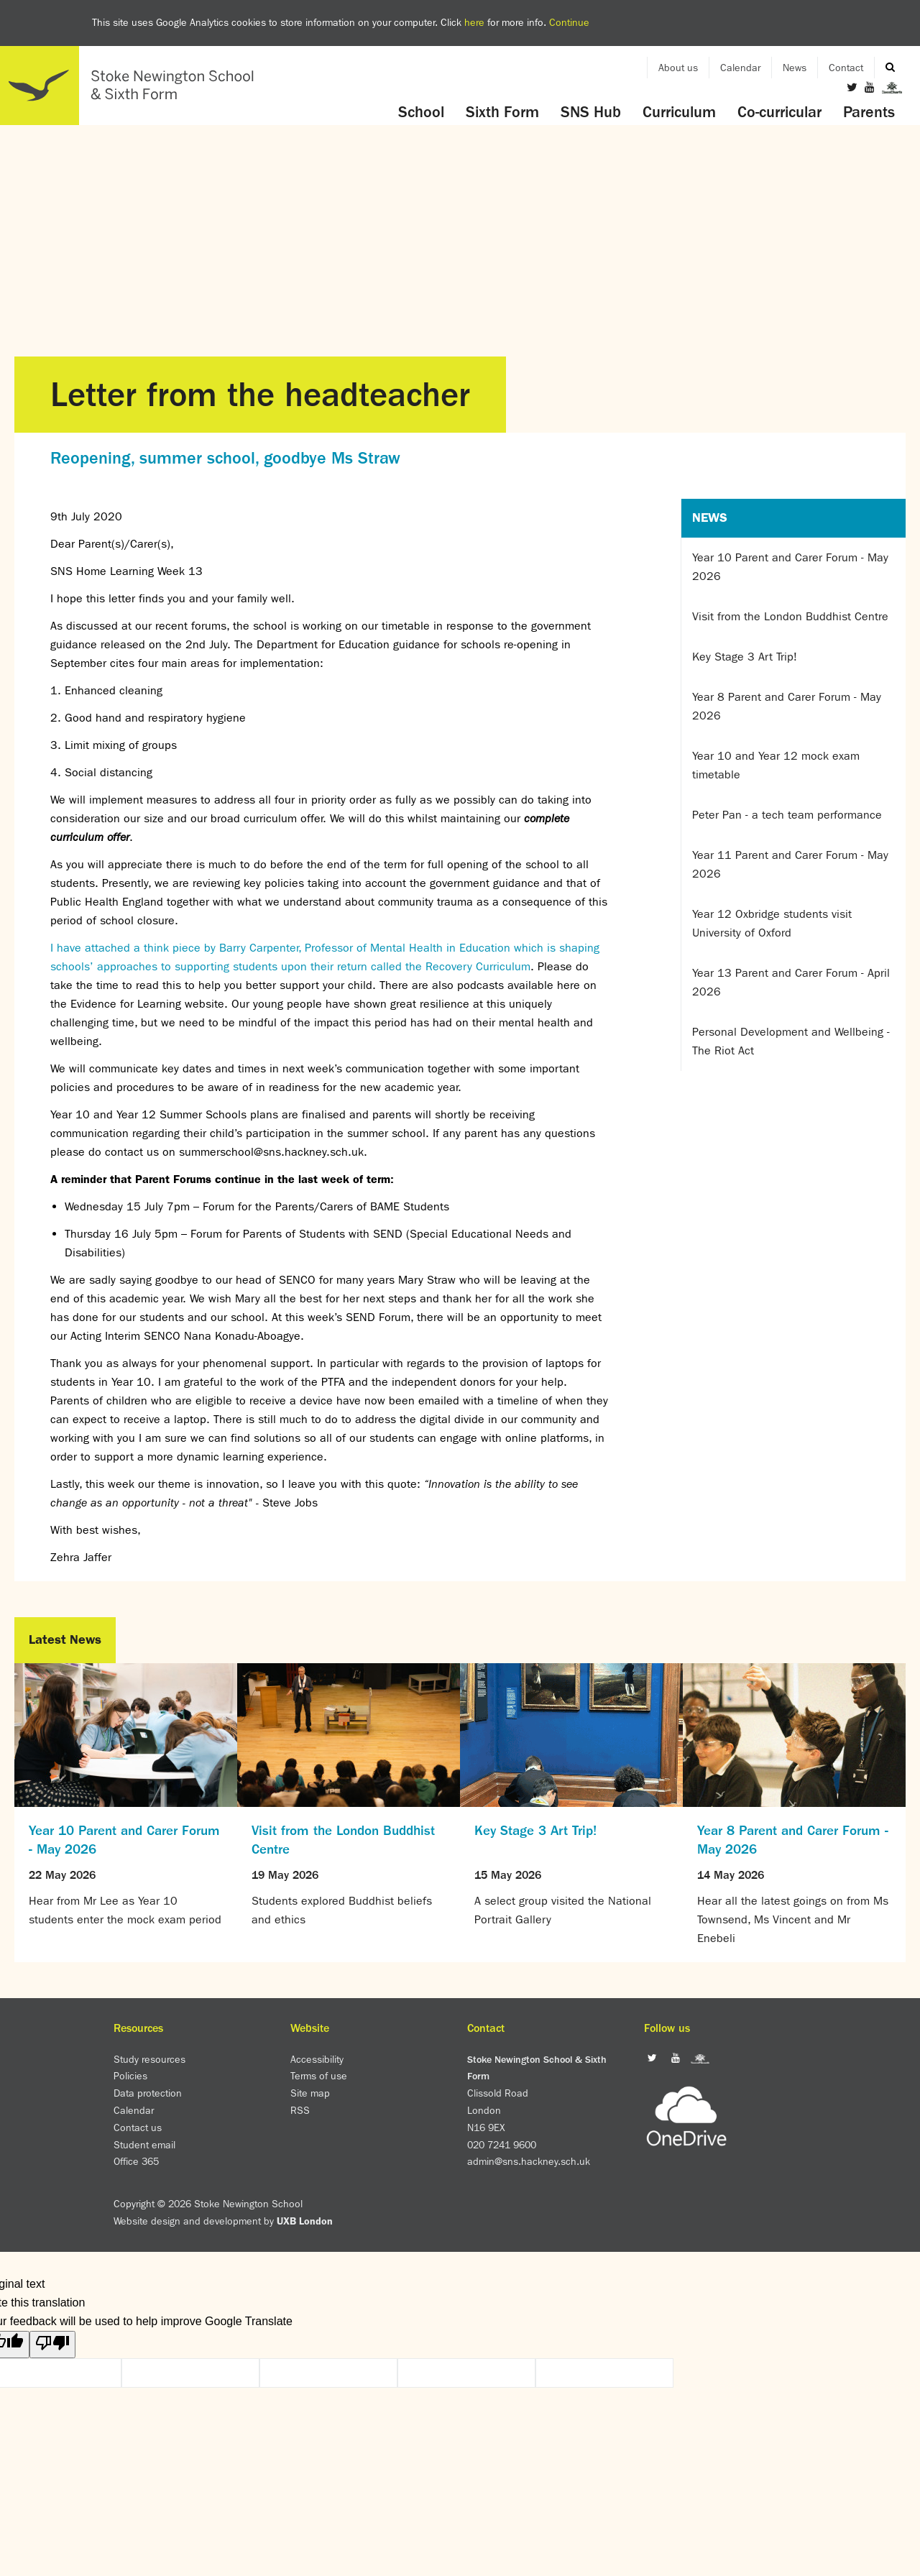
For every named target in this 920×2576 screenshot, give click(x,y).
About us (678, 67)
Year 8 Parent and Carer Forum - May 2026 (786, 706)
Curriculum (679, 112)
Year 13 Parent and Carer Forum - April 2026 (791, 982)
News (794, 67)
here (474, 22)
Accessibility (317, 2059)
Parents (869, 112)
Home (133, 85)
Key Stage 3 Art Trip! (744, 656)
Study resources (149, 2059)
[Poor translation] (52, 2344)
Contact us (138, 2127)
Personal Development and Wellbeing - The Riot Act (791, 1041)
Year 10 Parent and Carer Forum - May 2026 (790, 567)
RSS (300, 2110)
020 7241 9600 (501, 2144)
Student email (144, 2144)
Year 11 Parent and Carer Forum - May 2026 (790, 864)
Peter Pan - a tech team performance (787, 815)
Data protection (148, 2093)
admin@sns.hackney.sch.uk (528, 2161)
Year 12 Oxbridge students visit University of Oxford (772, 923)
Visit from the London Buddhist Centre (790, 616)
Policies (130, 2075)
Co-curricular (779, 112)
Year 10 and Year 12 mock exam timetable (776, 765)
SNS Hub (591, 112)
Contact (846, 67)
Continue (569, 22)
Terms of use (318, 2075)
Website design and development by (223, 2220)
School (421, 112)
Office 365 (136, 2161)
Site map (310, 2093)
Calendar (740, 67)
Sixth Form (502, 112)
